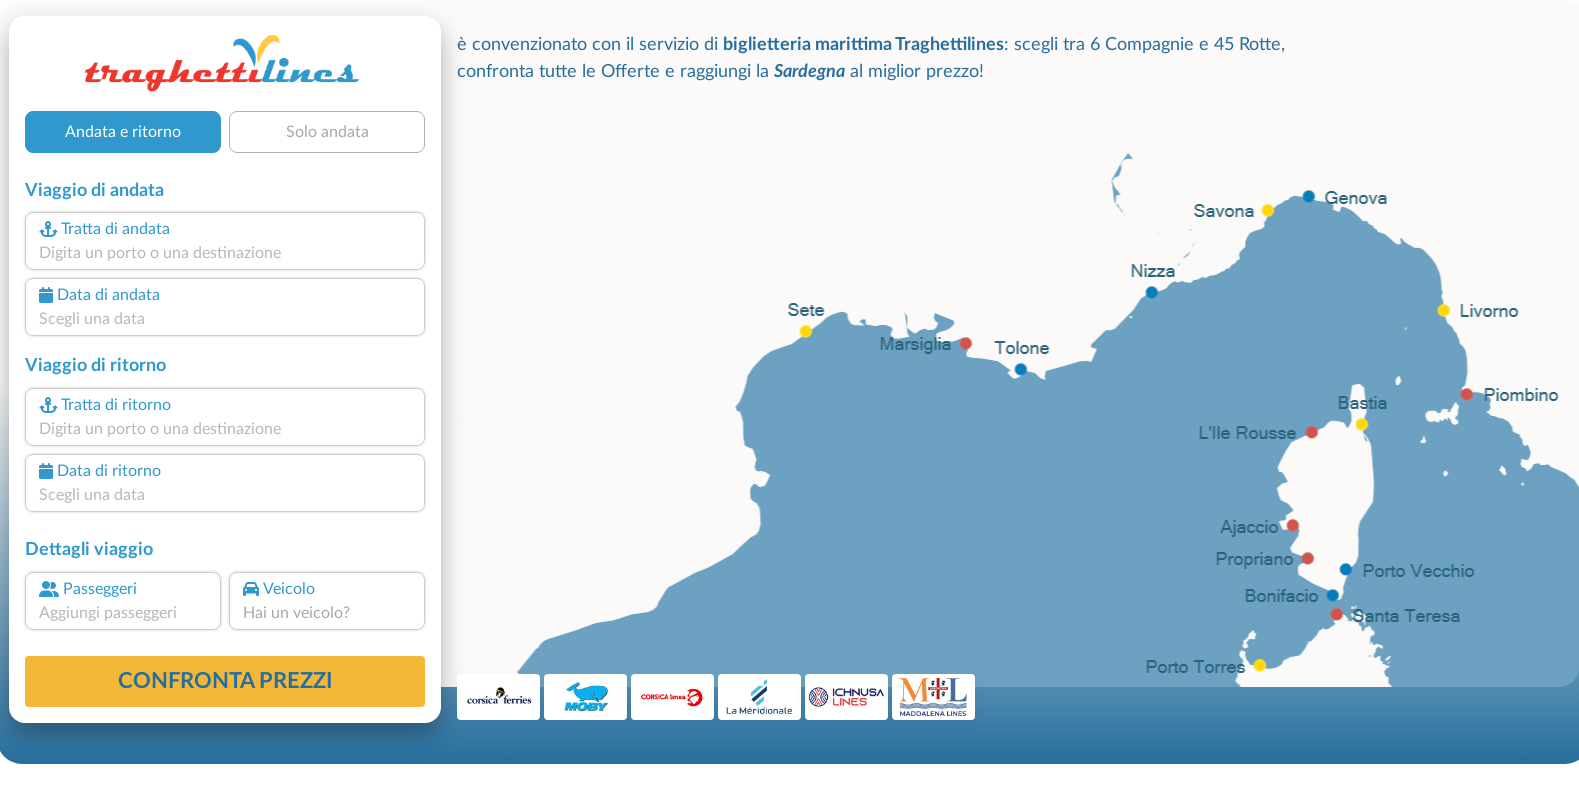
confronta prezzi (225, 681)
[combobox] (225, 253)
